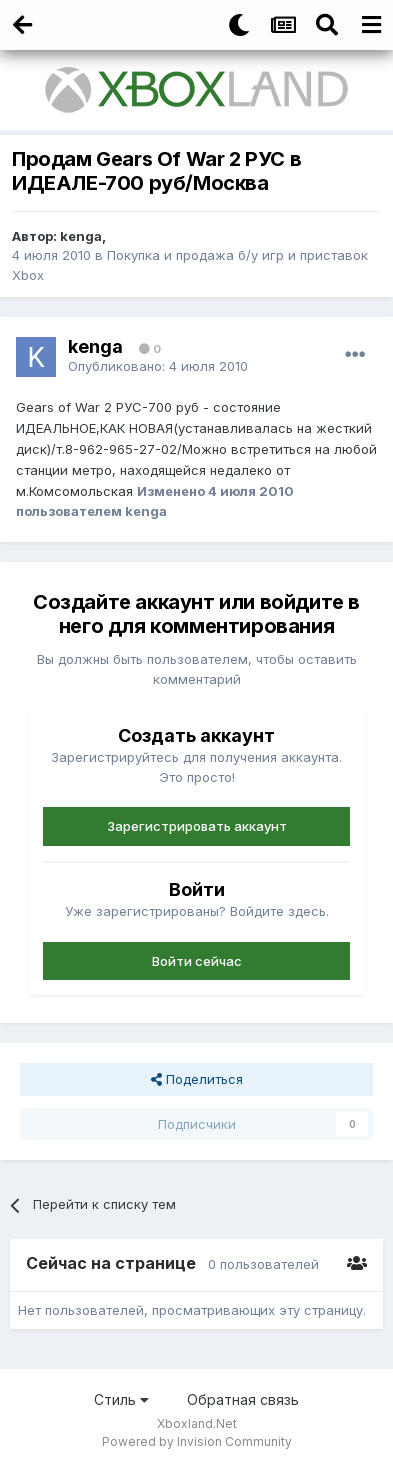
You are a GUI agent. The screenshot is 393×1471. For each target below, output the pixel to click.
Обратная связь (243, 1399)
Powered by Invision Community (197, 1441)
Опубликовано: (158, 366)
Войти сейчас (197, 961)
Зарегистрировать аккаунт (197, 826)
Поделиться (197, 1079)
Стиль (121, 1399)
